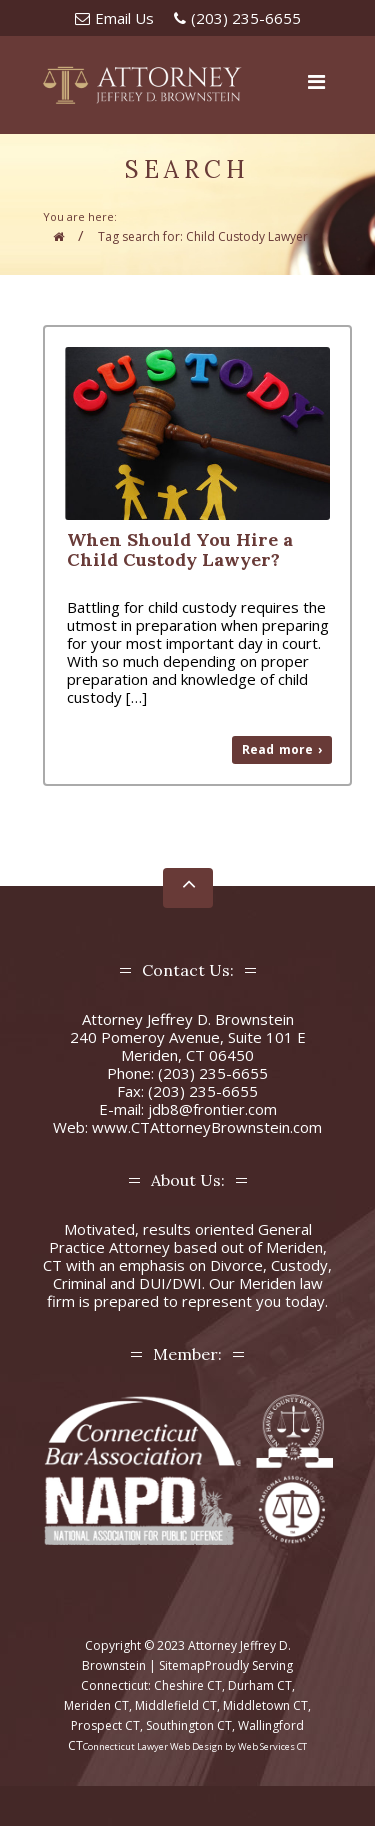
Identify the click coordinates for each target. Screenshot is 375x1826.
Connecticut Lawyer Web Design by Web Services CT (195, 1746)
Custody (299, 1265)
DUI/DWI (170, 1283)
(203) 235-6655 (246, 18)
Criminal (79, 1283)
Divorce (236, 1265)
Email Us (124, 18)
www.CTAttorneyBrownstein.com (207, 1127)
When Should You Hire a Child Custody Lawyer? (180, 549)
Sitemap (182, 1665)
